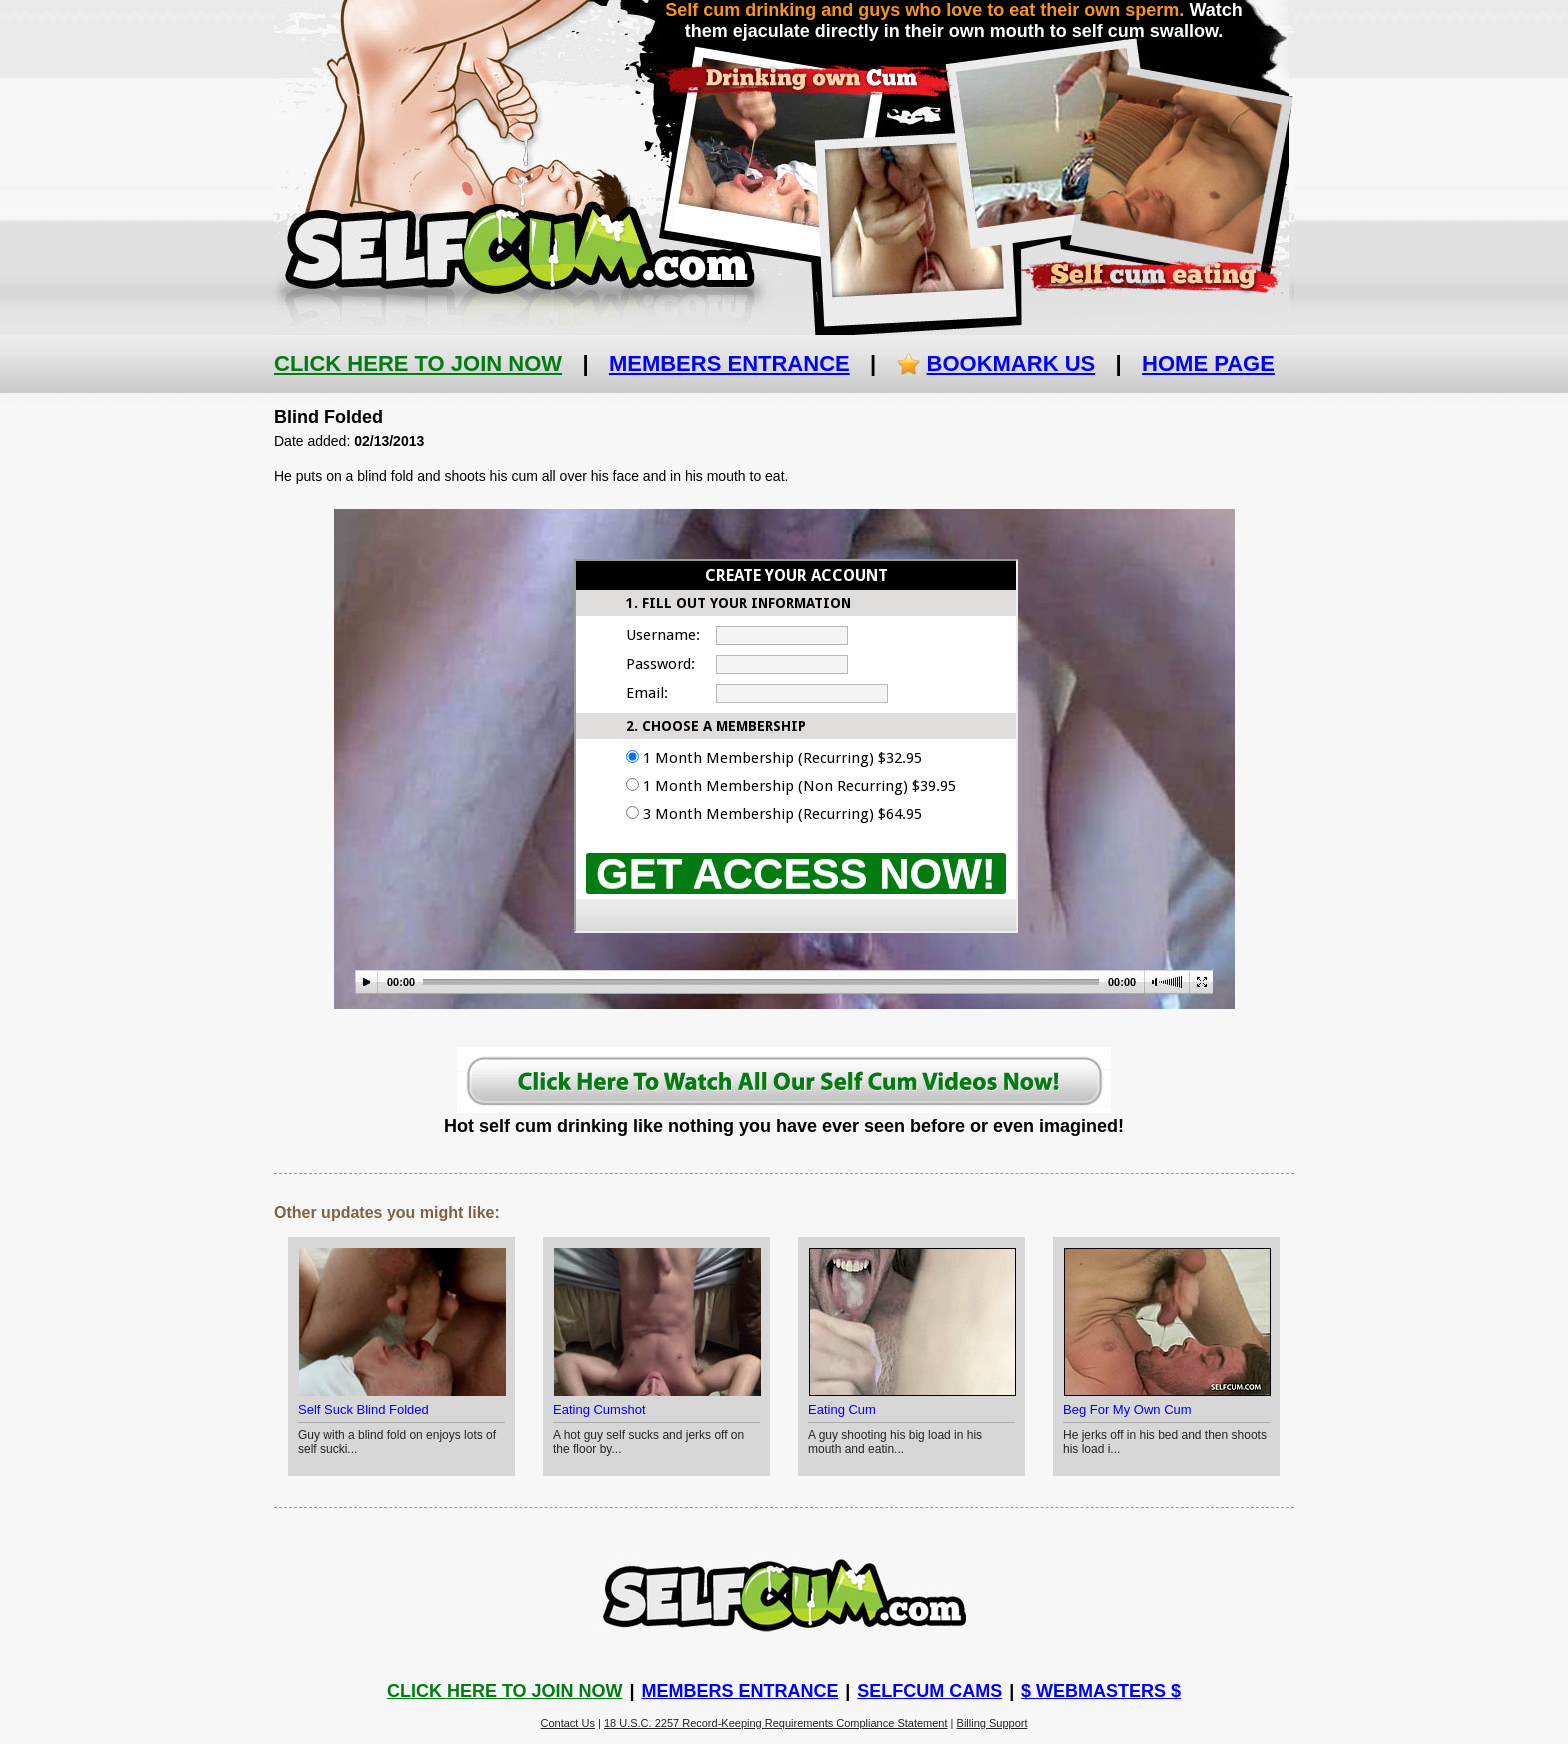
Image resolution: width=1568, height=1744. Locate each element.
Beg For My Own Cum (1127, 1409)
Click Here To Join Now (418, 363)
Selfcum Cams (929, 1691)
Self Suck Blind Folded (363, 1409)
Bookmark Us (1011, 363)
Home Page (1208, 363)
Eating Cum (842, 1409)
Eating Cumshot (599, 1409)
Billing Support (992, 1723)
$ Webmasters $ (1101, 1691)
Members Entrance (729, 363)
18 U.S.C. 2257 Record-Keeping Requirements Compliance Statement (776, 1723)
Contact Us (568, 1723)
